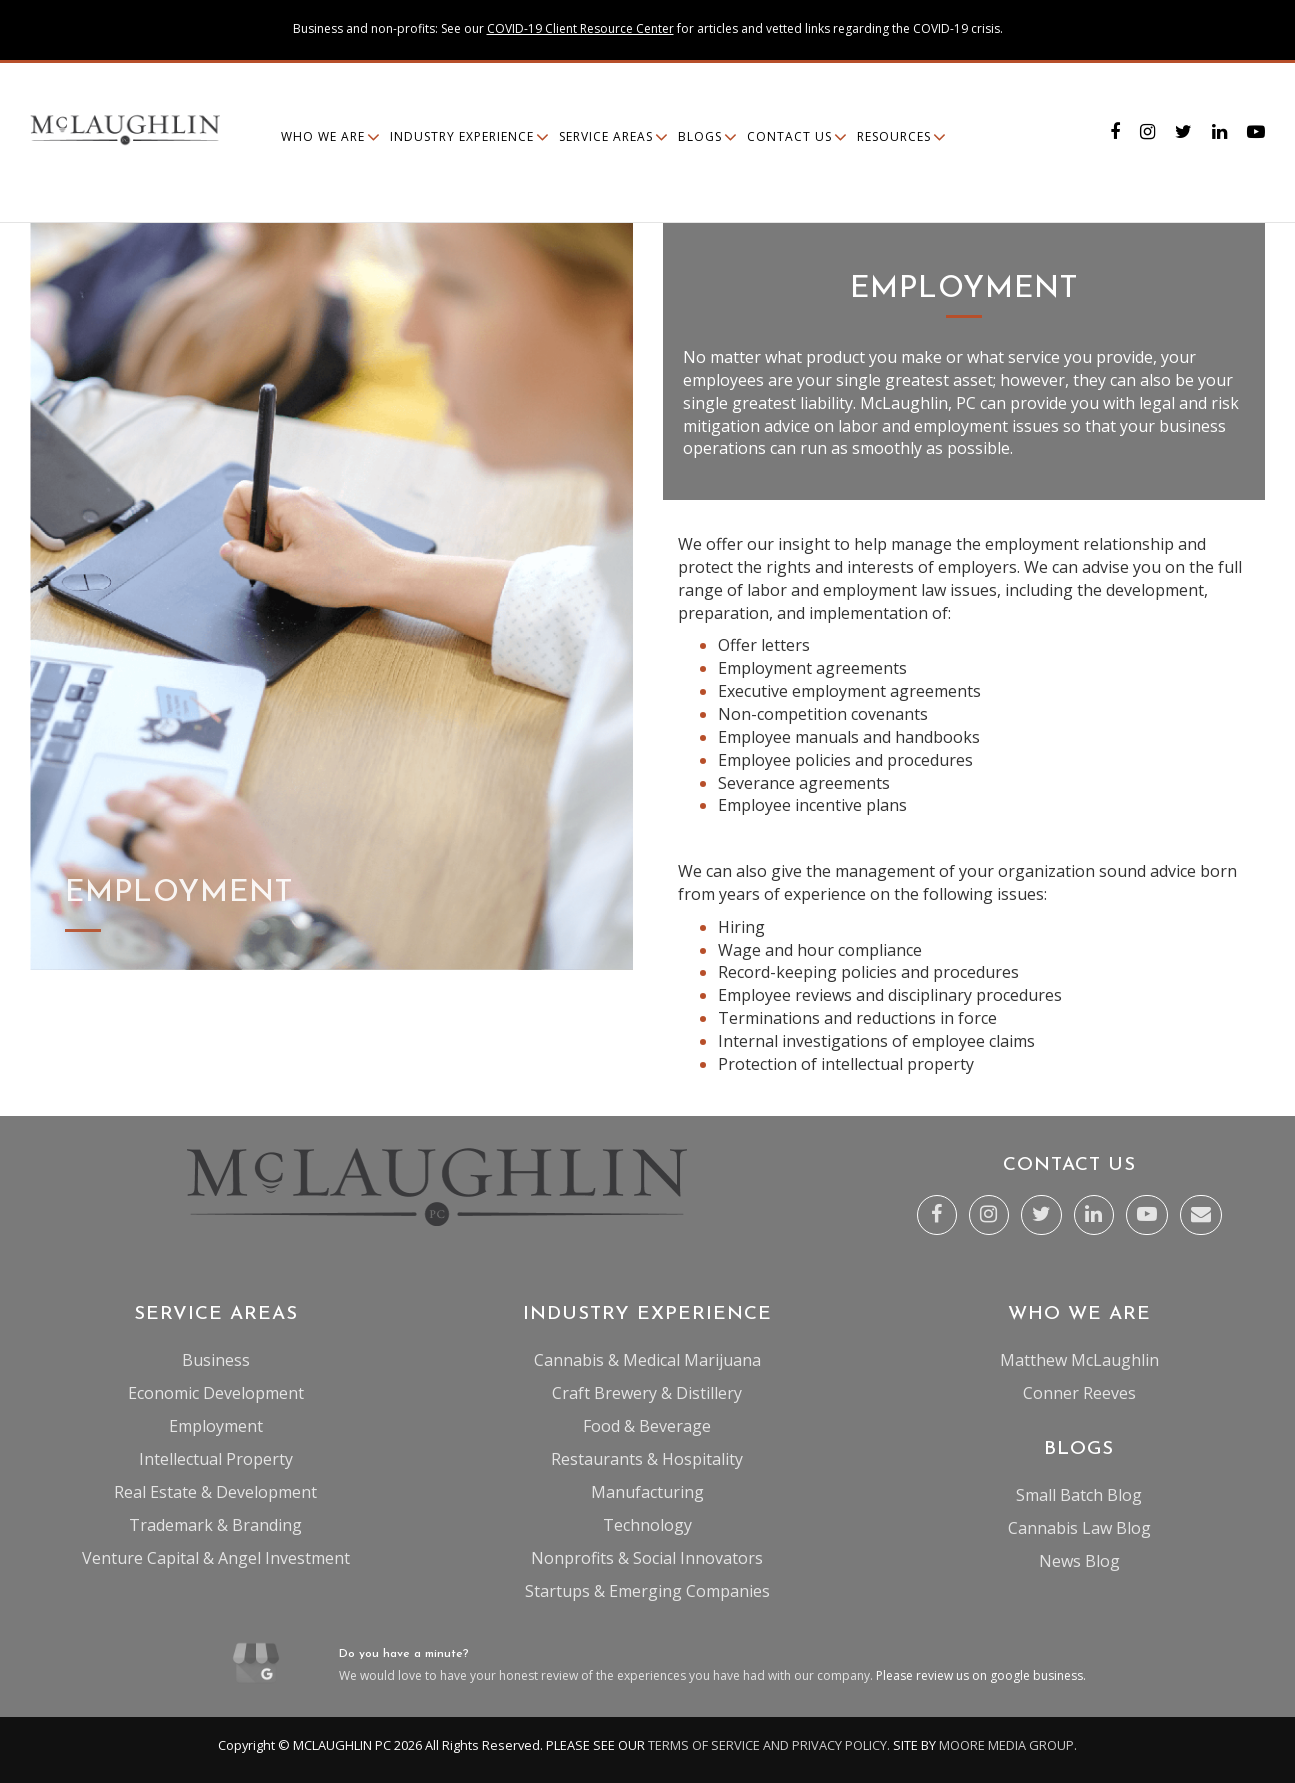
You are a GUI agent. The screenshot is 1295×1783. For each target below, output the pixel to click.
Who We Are (323, 136)
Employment (216, 1426)
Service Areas (606, 136)
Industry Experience (462, 136)
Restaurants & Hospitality (647, 1459)
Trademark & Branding (215, 1525)
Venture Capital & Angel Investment (216, 1558)
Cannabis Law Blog (1079, 1528)
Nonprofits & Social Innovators (647, 1558)
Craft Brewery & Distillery (647, 1393)
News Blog (1079, 1561)
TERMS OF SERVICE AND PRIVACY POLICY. (769, 1745)
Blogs (700, 136)
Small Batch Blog (1079, 1495)
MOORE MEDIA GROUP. (1008, 1745)
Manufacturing (647, 1492)
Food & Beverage (647, 1426)
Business (216, 1360)
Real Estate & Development (215, 1492)
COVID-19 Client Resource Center (580, 28)
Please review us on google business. (981, 1675)
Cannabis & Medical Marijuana (647, 1360)
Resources (894, 136)
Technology (647, 1525)
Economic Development (216, 1393)
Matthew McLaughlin (1079, 1360)
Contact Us (789, 136)
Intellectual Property (216, 1459)
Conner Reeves (1079, 1393)
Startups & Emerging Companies (647, 1591)
